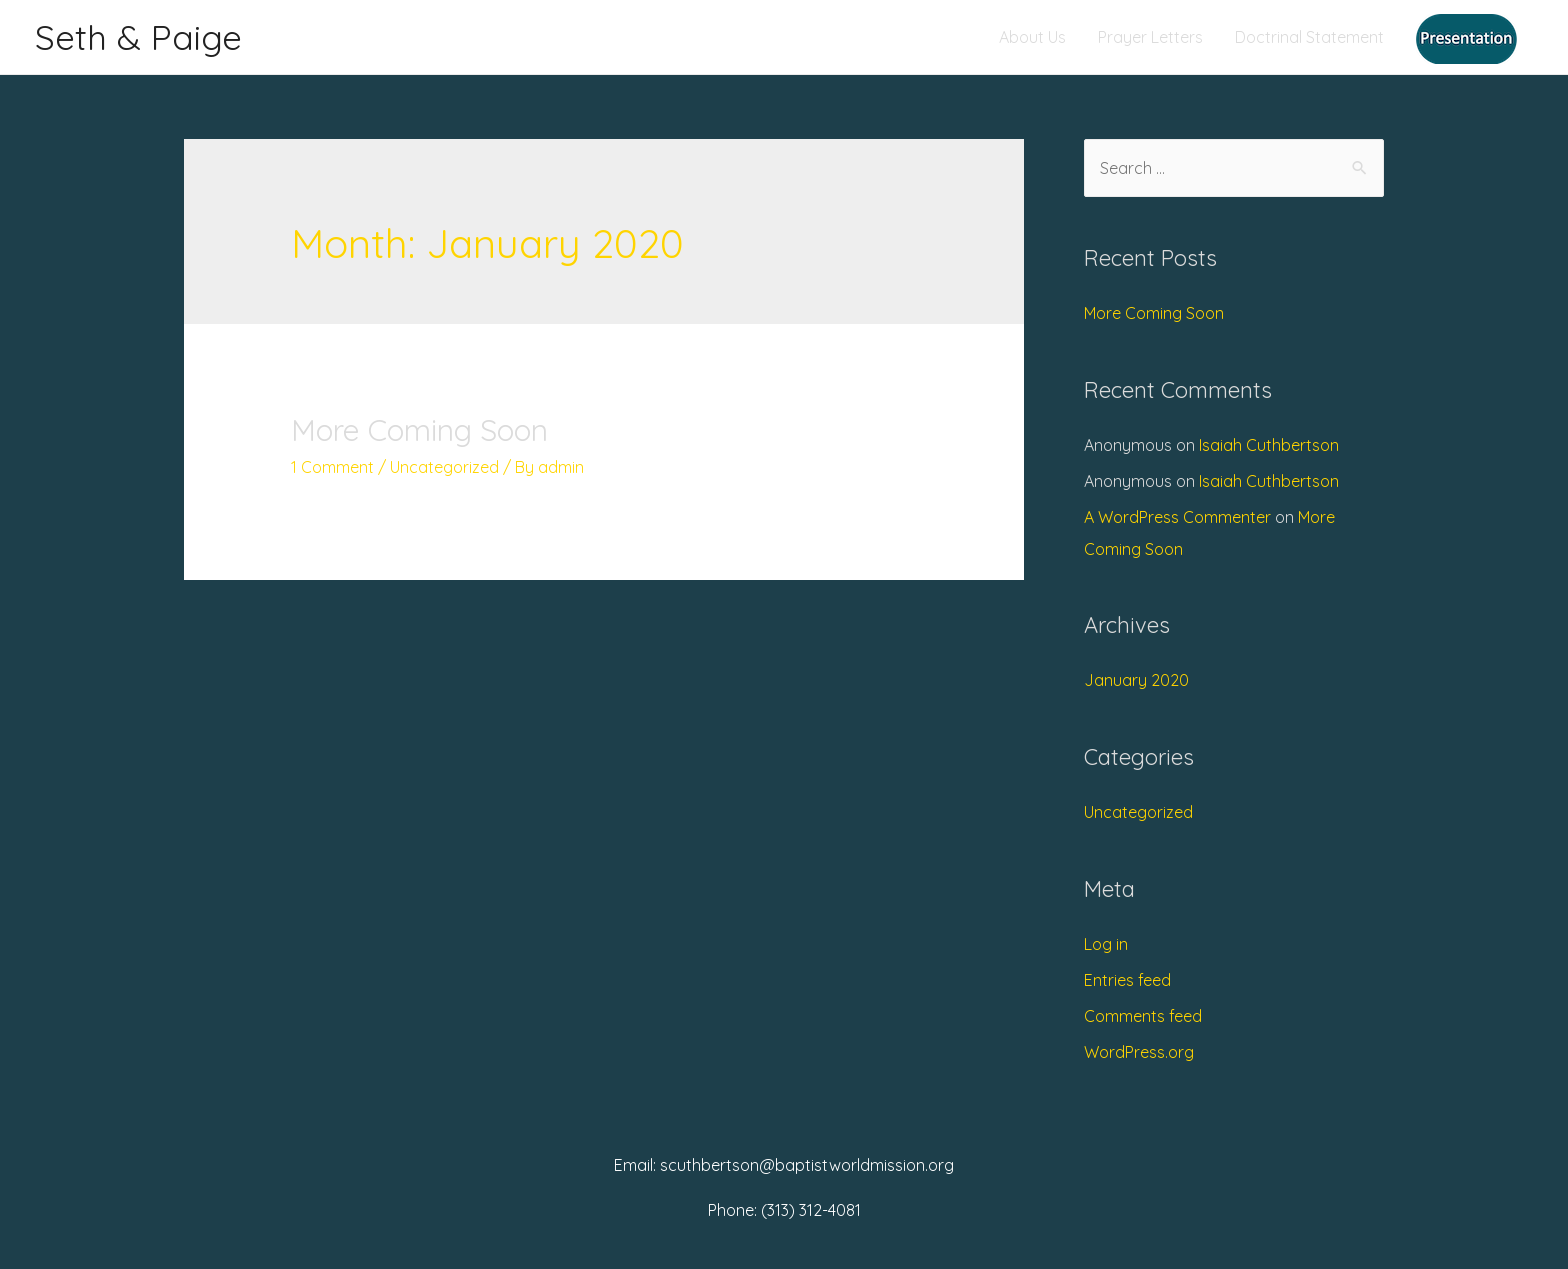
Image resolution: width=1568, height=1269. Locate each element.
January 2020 (1136, 680)
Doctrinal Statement (1309, 37)
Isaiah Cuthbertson (1269, 445)
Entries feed (1127, 980)
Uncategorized (444, 467)
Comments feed (1143, 1016)
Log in (1106, 944)
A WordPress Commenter (1177, 517)
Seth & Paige (138, 37)
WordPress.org (1139, 1052)
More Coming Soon (419, 430)
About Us (1032, 37)
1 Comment (332, 467)
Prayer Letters (1150, 37)
